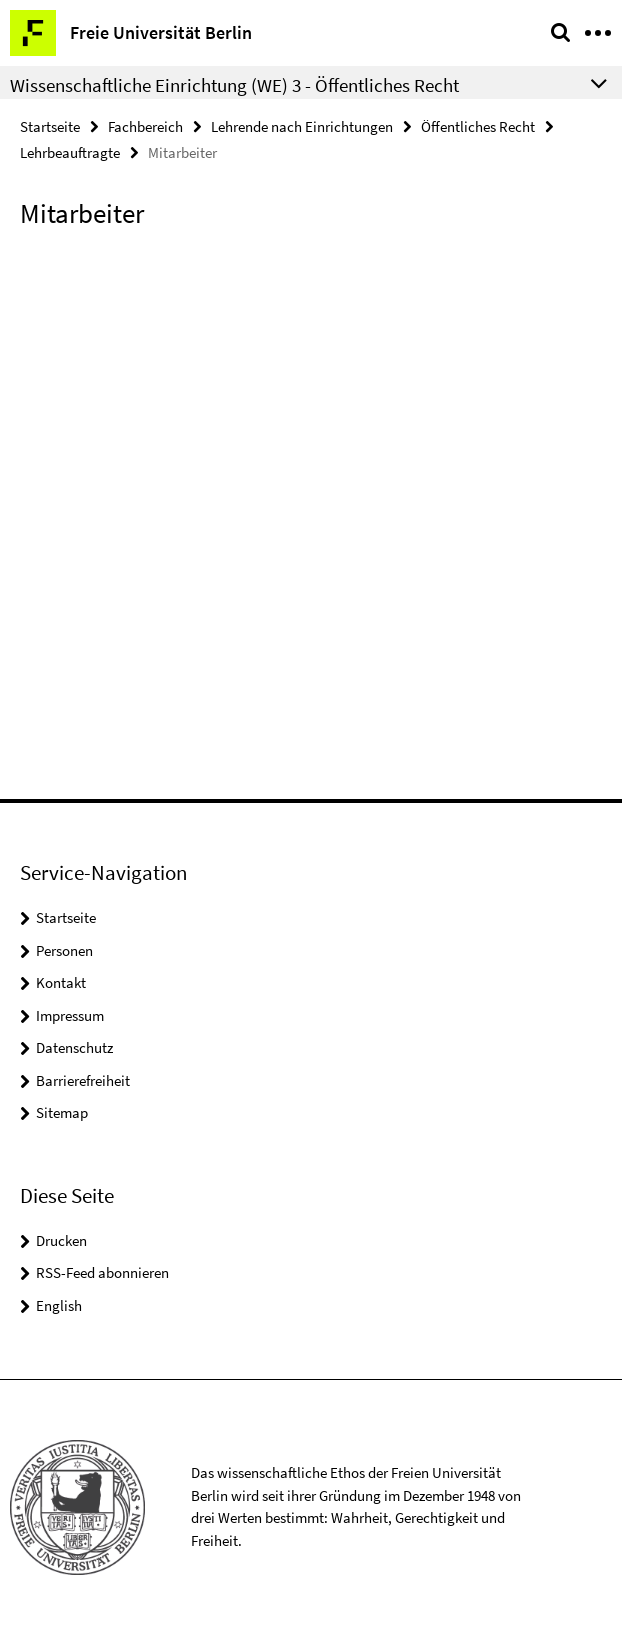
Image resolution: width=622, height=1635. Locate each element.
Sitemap (62, 1112)
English (59, 1305)
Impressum (70, 1015)
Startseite (50, 126)
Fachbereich (145, 126)
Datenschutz (74, 1047)
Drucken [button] (61, 1240)
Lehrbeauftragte (70, 152)
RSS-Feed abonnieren (102, 1272)
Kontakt (61, 982)
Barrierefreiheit (83, 1080)
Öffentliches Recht (478, 126)
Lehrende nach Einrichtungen (302, 126)
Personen (64, 950)
